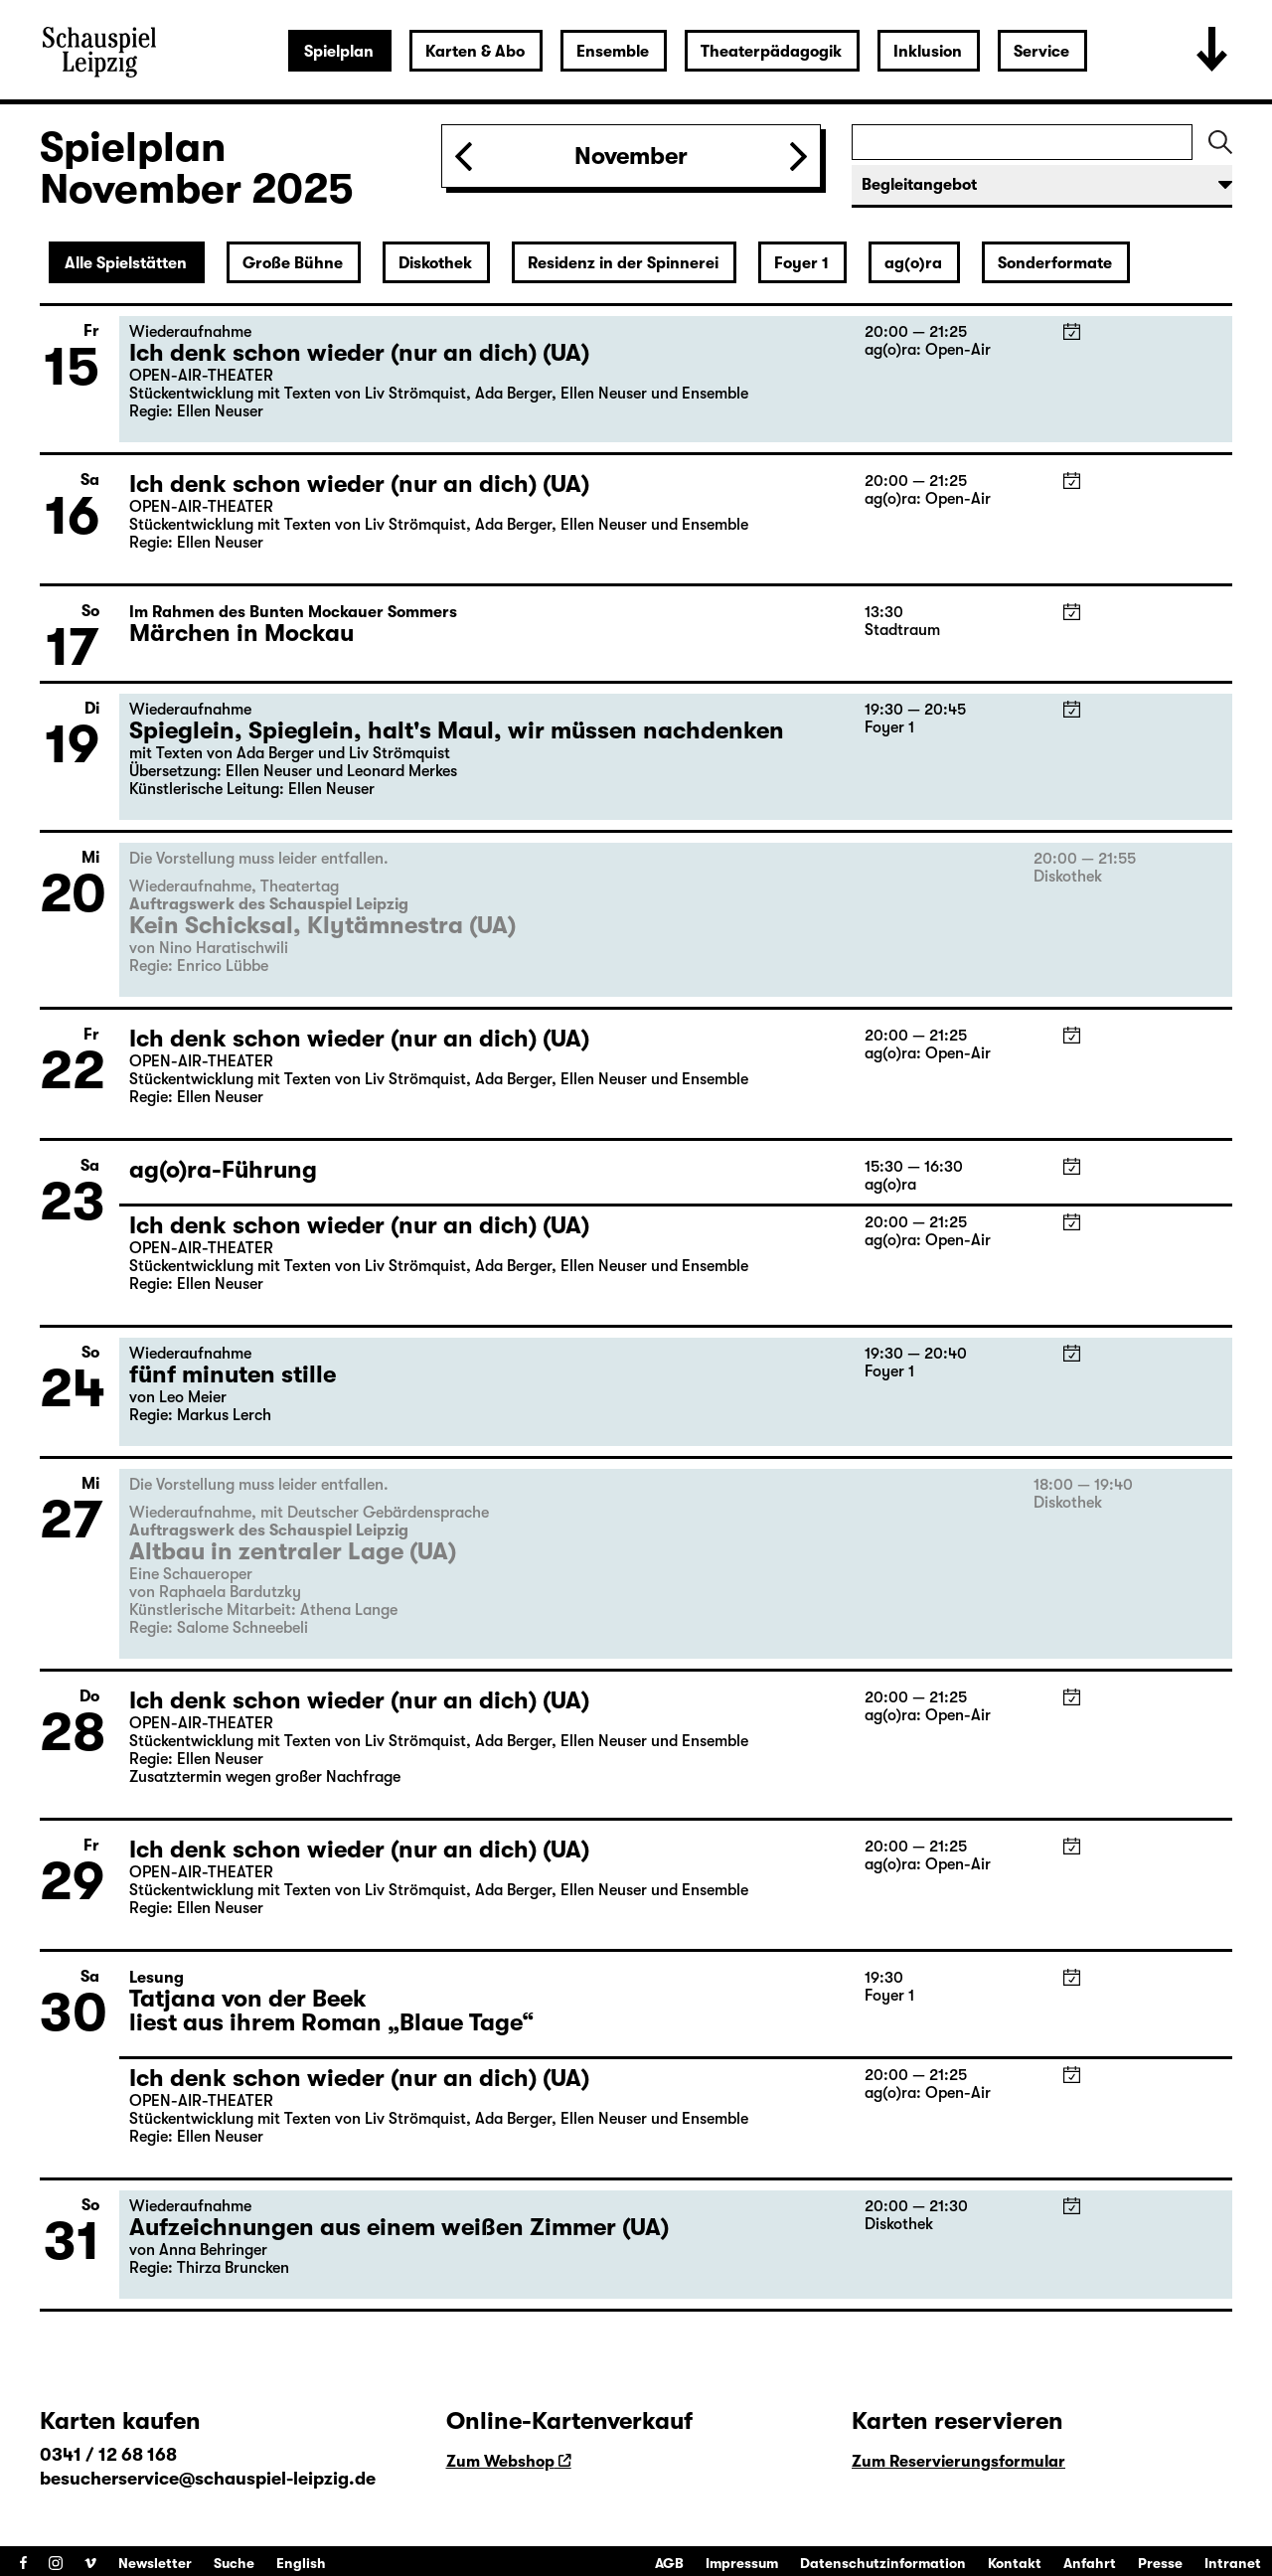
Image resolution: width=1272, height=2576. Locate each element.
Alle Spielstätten (126, 263)
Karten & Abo (475, 52)
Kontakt (1014, 2563)
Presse (1160, 2563)
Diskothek (435, 263)
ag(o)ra (913, 263)
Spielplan (339, 52)
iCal (1071, 331)
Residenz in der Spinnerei (623, 263)
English (301, 2563)
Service (1041, 52)
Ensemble (612, 52)
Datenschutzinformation (883, 2563)
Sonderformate (1055, 263)
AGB (669, 2563)
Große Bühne (292, 263)
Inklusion (927, 52)
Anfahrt (1089, 2563)
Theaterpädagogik (771, 52)
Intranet (1232, 2563)
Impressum (742, 2563)
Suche (234, 2563)
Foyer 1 (801, 263)
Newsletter (155, 2563)
